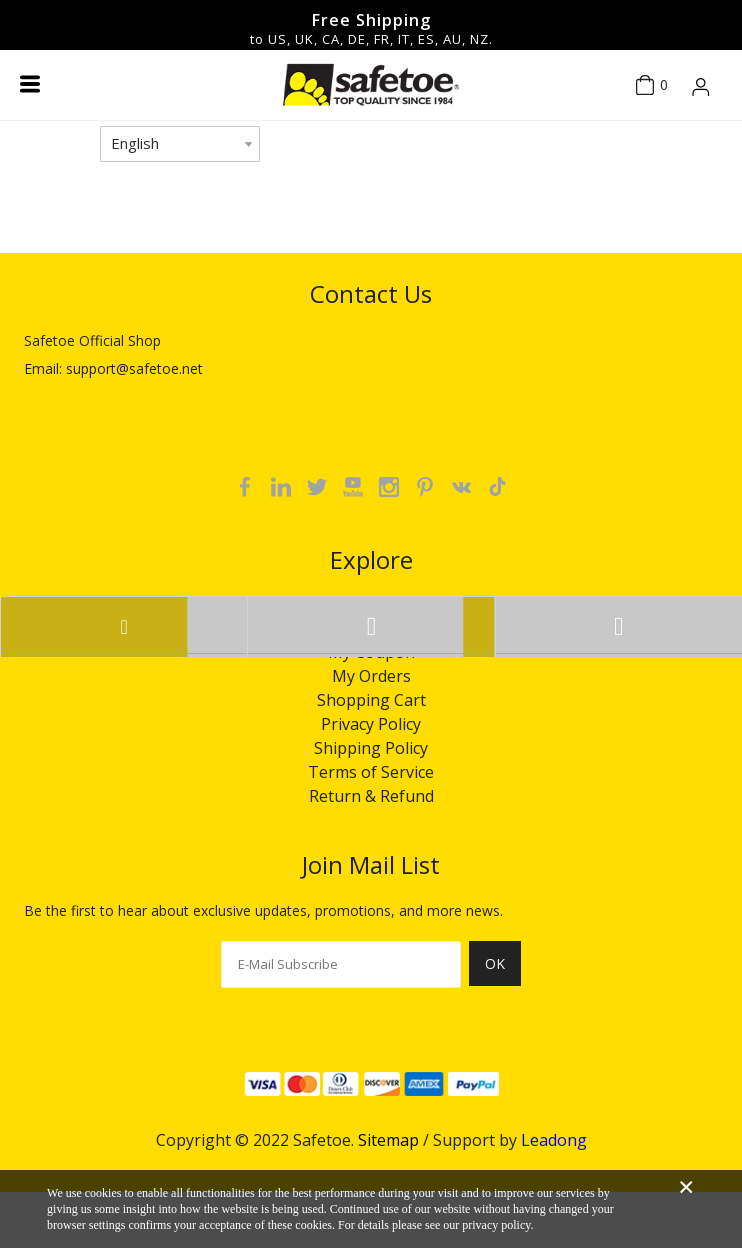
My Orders (371, 676)
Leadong (554, 1140)
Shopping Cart (371, 700)
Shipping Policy (371, 748)
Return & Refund (371, 796)
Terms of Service (371, 772)
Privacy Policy (371, 724)
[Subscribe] (495, 975)
